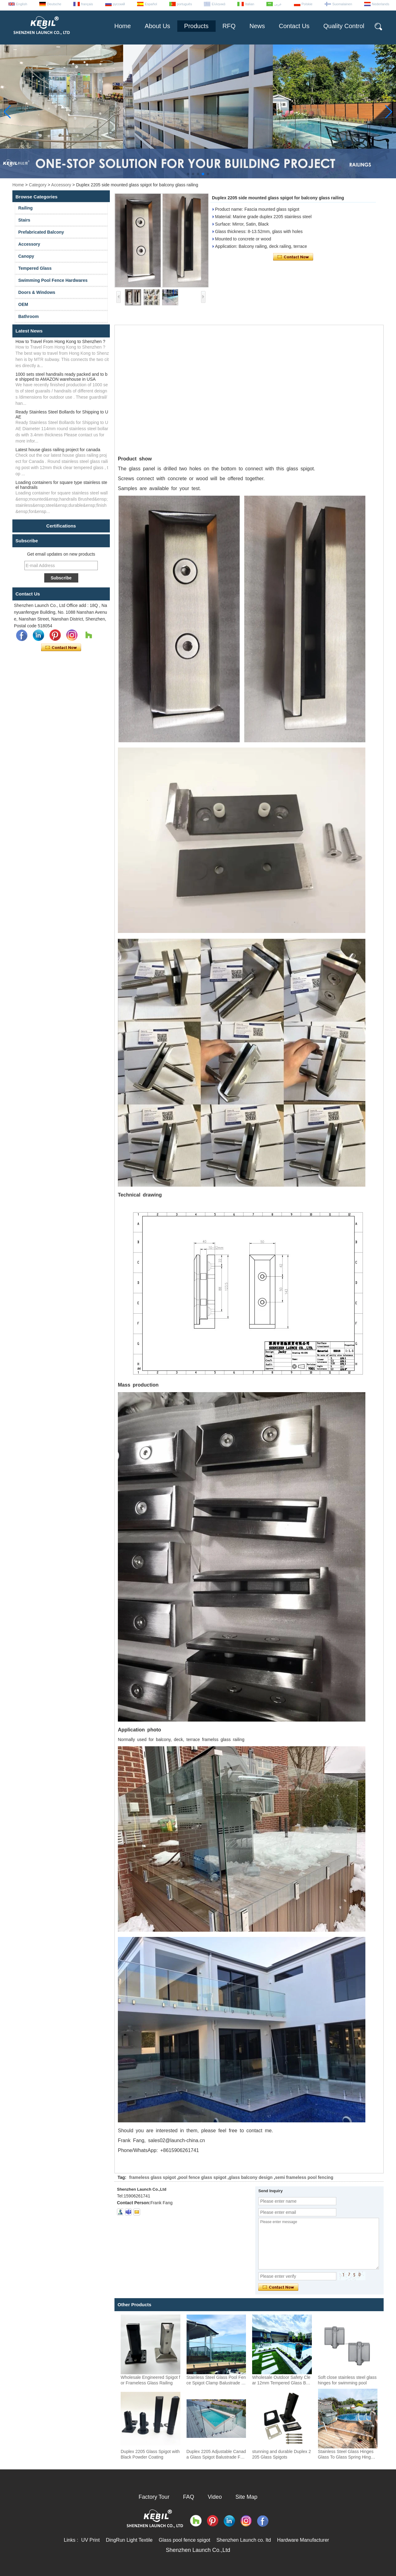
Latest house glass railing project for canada (57, 449)
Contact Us (294, 26)
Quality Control (343, 26)
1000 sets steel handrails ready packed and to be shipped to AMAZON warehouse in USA (61, 377)
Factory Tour (154, 2497)
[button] (188, 174)
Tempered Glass (35, 268)
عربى (278, 4)
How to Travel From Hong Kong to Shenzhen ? (60, 341)
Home (122, 26)
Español (151, 4)
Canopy (26, 256)
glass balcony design (251, 2177)
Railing (25, 207)
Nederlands (380, 4)
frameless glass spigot (152, 2177)
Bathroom (28, 316)
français (87, 4)
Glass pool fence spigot (184, 2540)
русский (119, 4)
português (184, 4)
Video (215, 2497)
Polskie (307, 4)
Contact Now (61, 648)
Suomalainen (342, 4)
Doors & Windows (36, 292)
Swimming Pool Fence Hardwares (53, 280)
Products (196, 26)
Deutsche (54, 4)
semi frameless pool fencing (304, 2177)
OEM (23, 304)
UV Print (90, 2540)
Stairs (24, 220)
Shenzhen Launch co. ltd (243, 2540)
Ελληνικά (218, 4)
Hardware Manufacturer (303, 2540)
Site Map (246, 2497)
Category (37, 184)
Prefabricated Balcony (41, 232)
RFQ (228, 26)
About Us (157, 26)
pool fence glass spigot (202, 2177)
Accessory (61, 184)
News (257, 26)
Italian (249, 4)
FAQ (188, 2497)
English (21, 4)
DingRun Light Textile (129, 2540)
